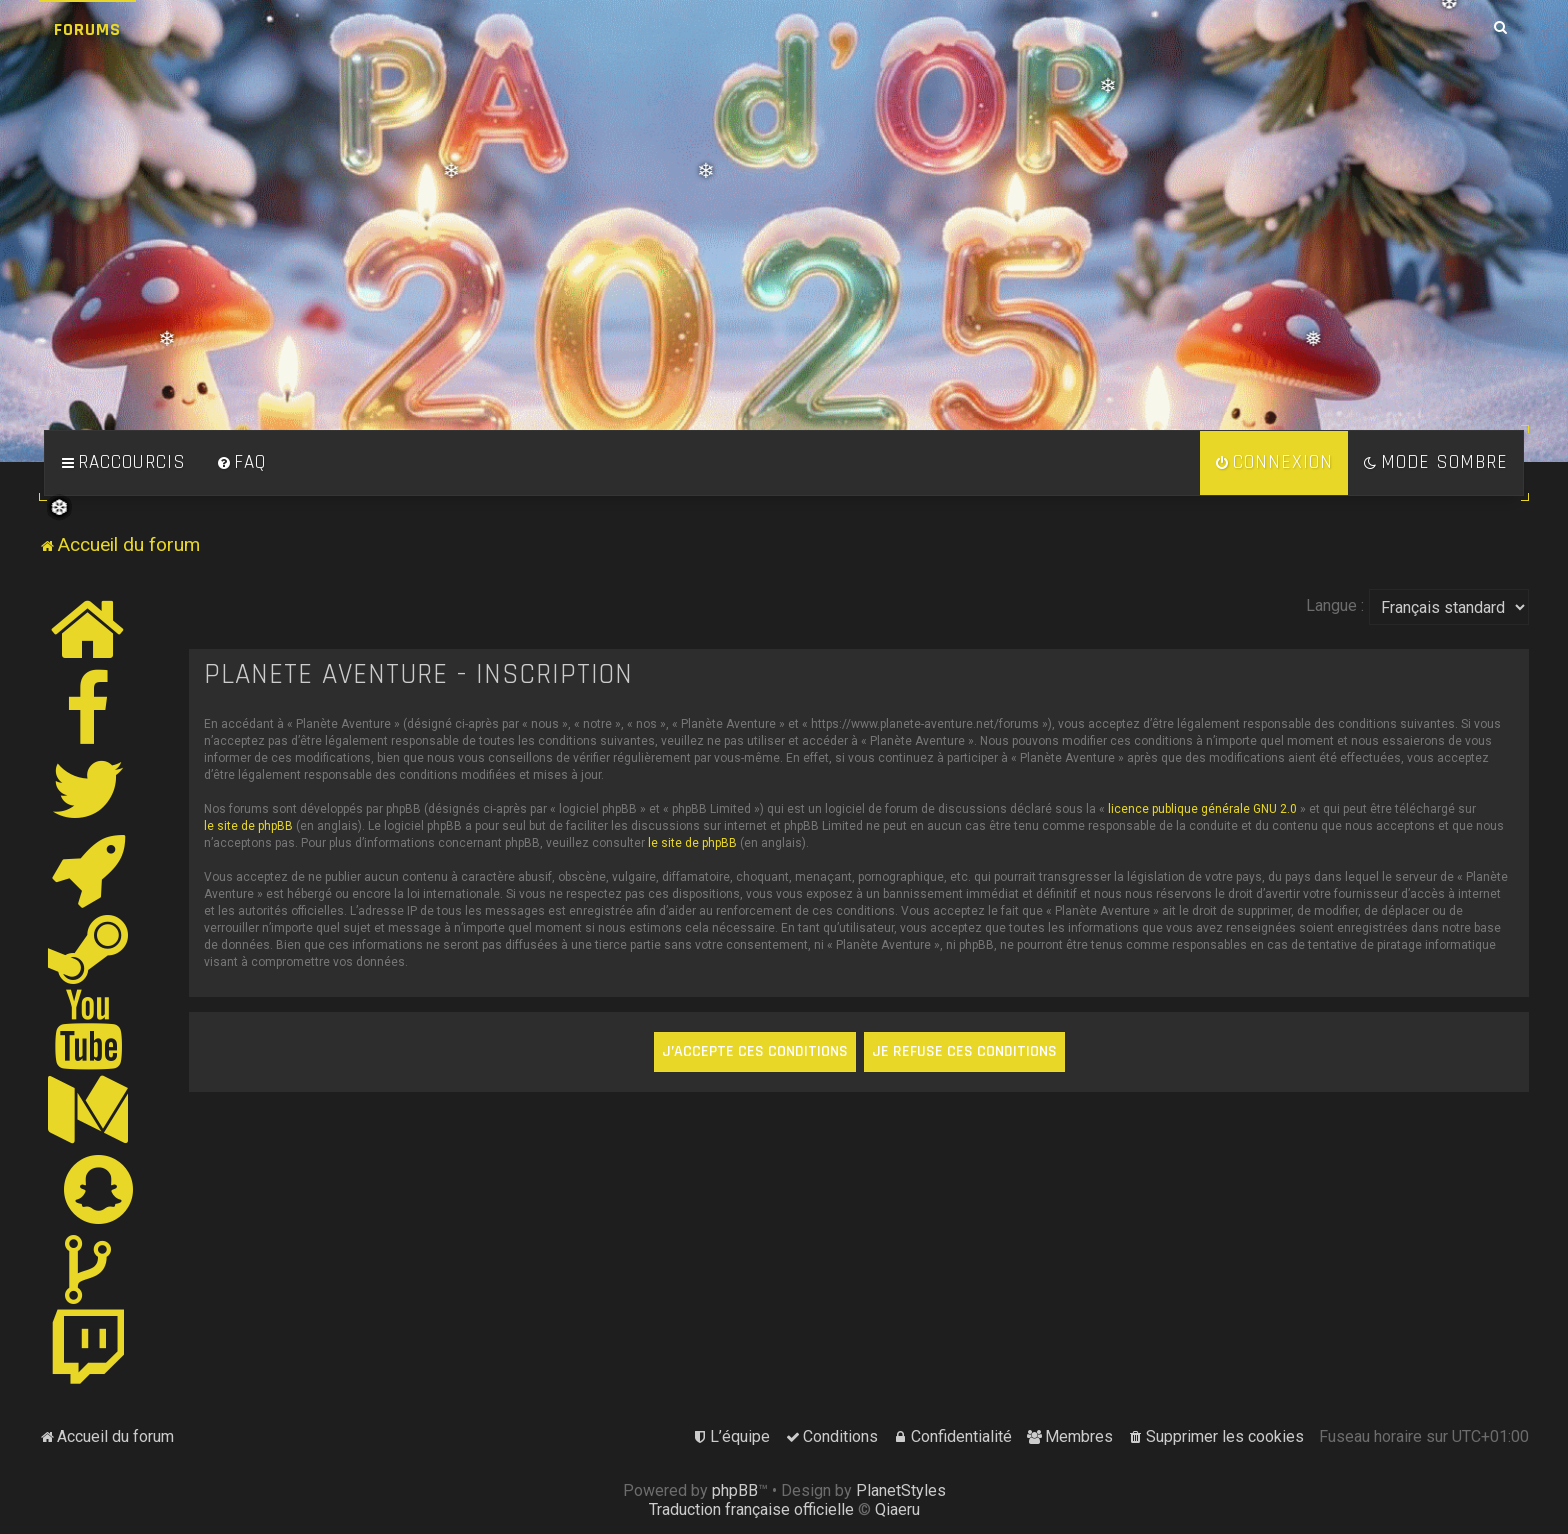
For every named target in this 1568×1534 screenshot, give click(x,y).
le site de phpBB (248, 826)
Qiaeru (897, 1509)
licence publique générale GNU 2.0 (1202, 809)
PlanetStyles (901, 1490)
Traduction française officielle (751, 1509)
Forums (87, 29)
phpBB (735, 1490)
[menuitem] (241, 463)
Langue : (1335, 605)
